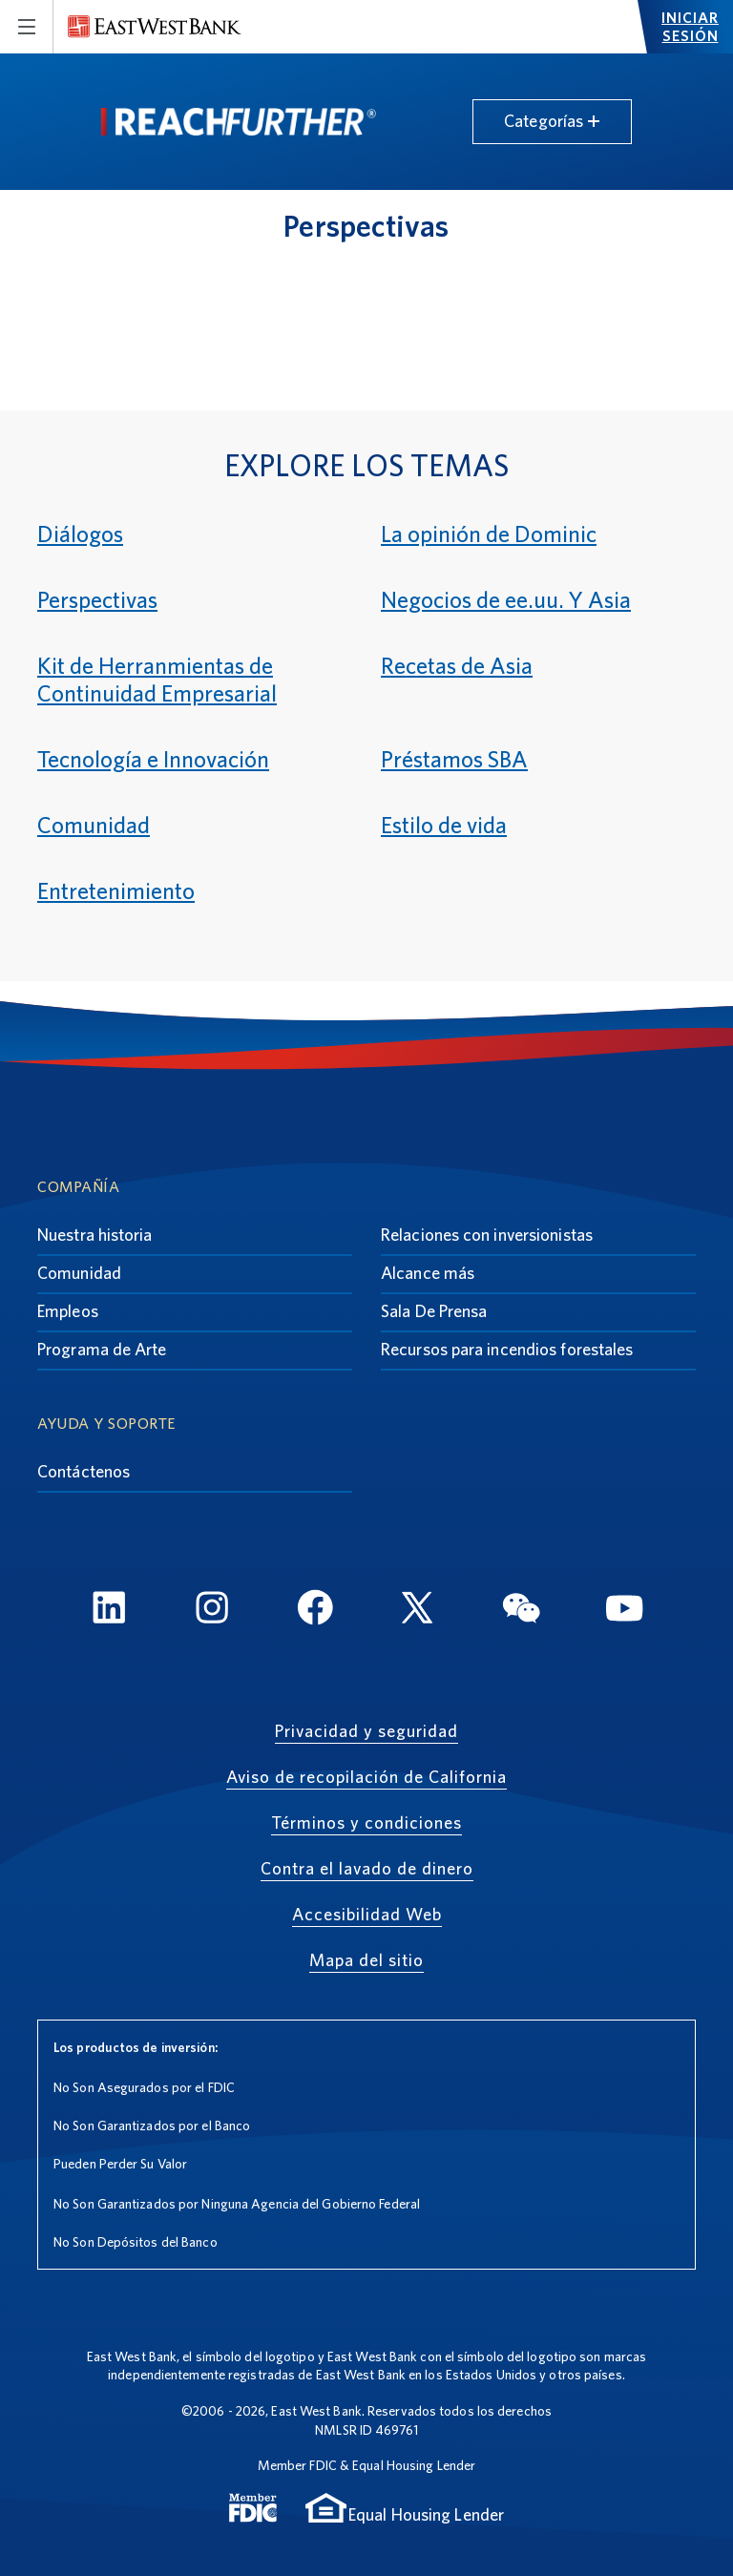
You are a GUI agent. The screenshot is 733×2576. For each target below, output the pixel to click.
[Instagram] (212, 1610)
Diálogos (80, 534)
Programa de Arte (102, 1349)
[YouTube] (624, 1610)
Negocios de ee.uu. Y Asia (506, 600)
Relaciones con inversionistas (487, 1235)
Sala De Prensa (434, 1311)
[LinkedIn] (109, 1610)
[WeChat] (521, 1610)
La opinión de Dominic (489, 534)
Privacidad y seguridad (366, 1731)
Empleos (67, 1311)
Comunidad (93, 825)
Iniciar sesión (690, 27)
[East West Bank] (154, 26)
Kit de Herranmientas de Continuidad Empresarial (157, 679)
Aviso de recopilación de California (366, 1777)
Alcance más (427, 1273)
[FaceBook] (315, 1610)
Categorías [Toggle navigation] (552, 121)
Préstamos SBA (454, 759)
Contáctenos (83, 1471)
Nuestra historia (95, 1235)
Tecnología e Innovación (153, 759)
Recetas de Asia (457, 666)
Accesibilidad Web (367, 1914)
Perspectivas (97, 600)
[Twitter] (418, 1610)
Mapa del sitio (366, 1960)
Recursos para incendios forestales (507, 1349)
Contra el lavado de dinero (367, 1868)
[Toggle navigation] (26, 26)
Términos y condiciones (366, 1822)
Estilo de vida (444, 825)
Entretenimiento (116, 891)
